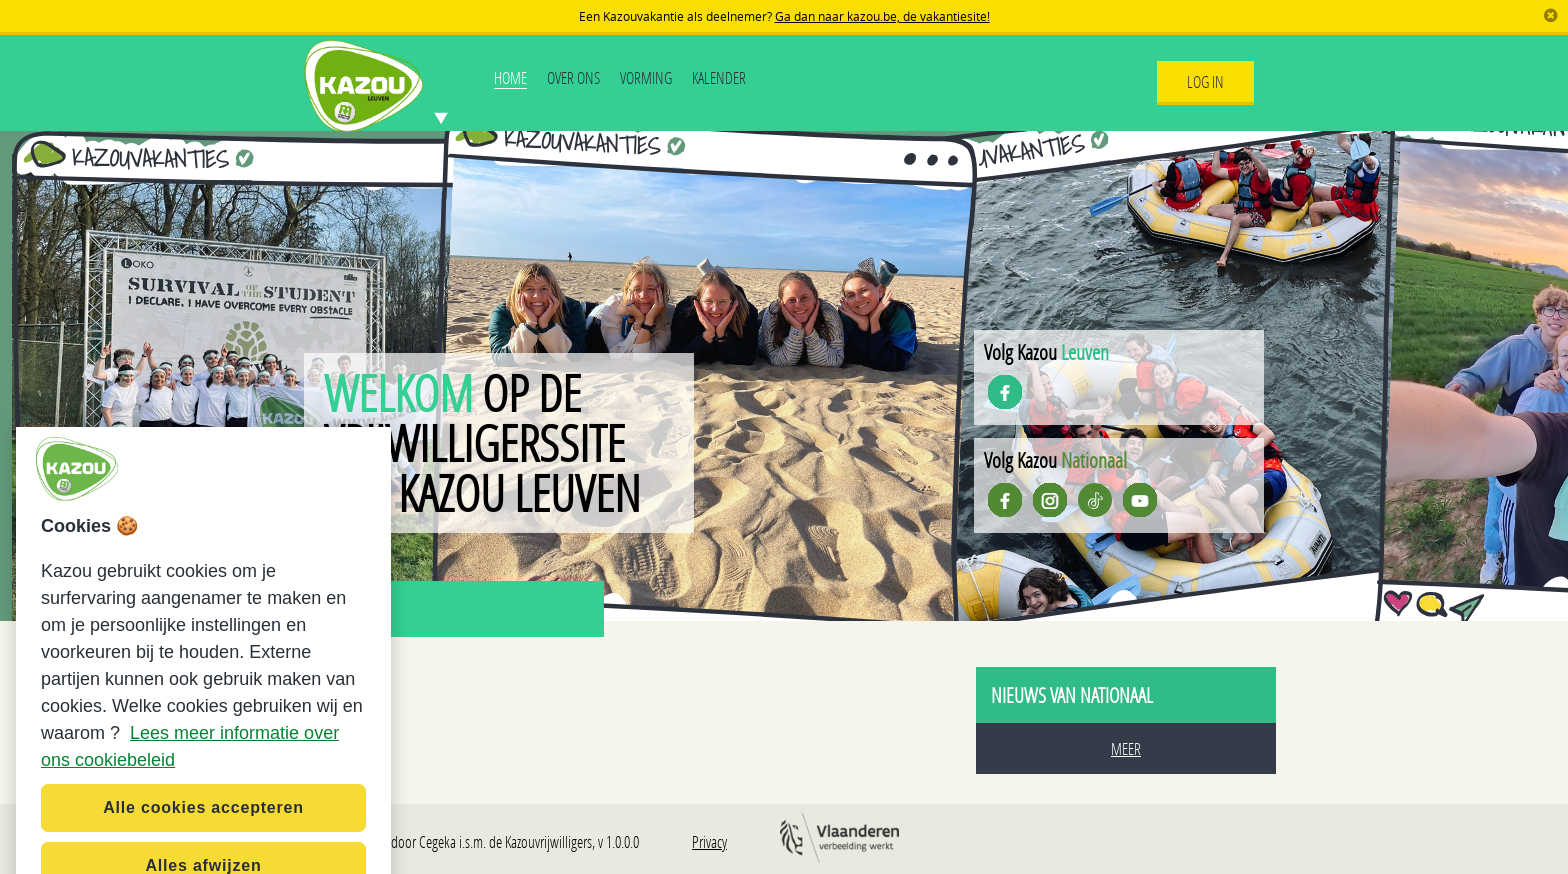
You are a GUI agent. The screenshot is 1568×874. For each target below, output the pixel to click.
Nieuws (346, 609)
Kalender (719, 77)
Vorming (646, 77)
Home (510, 77)
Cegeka (437, 841)
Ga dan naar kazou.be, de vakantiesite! (882, 16)
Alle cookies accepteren (203, 829)
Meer (1126, 748)
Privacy (709, 841)
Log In (1205, 81)
